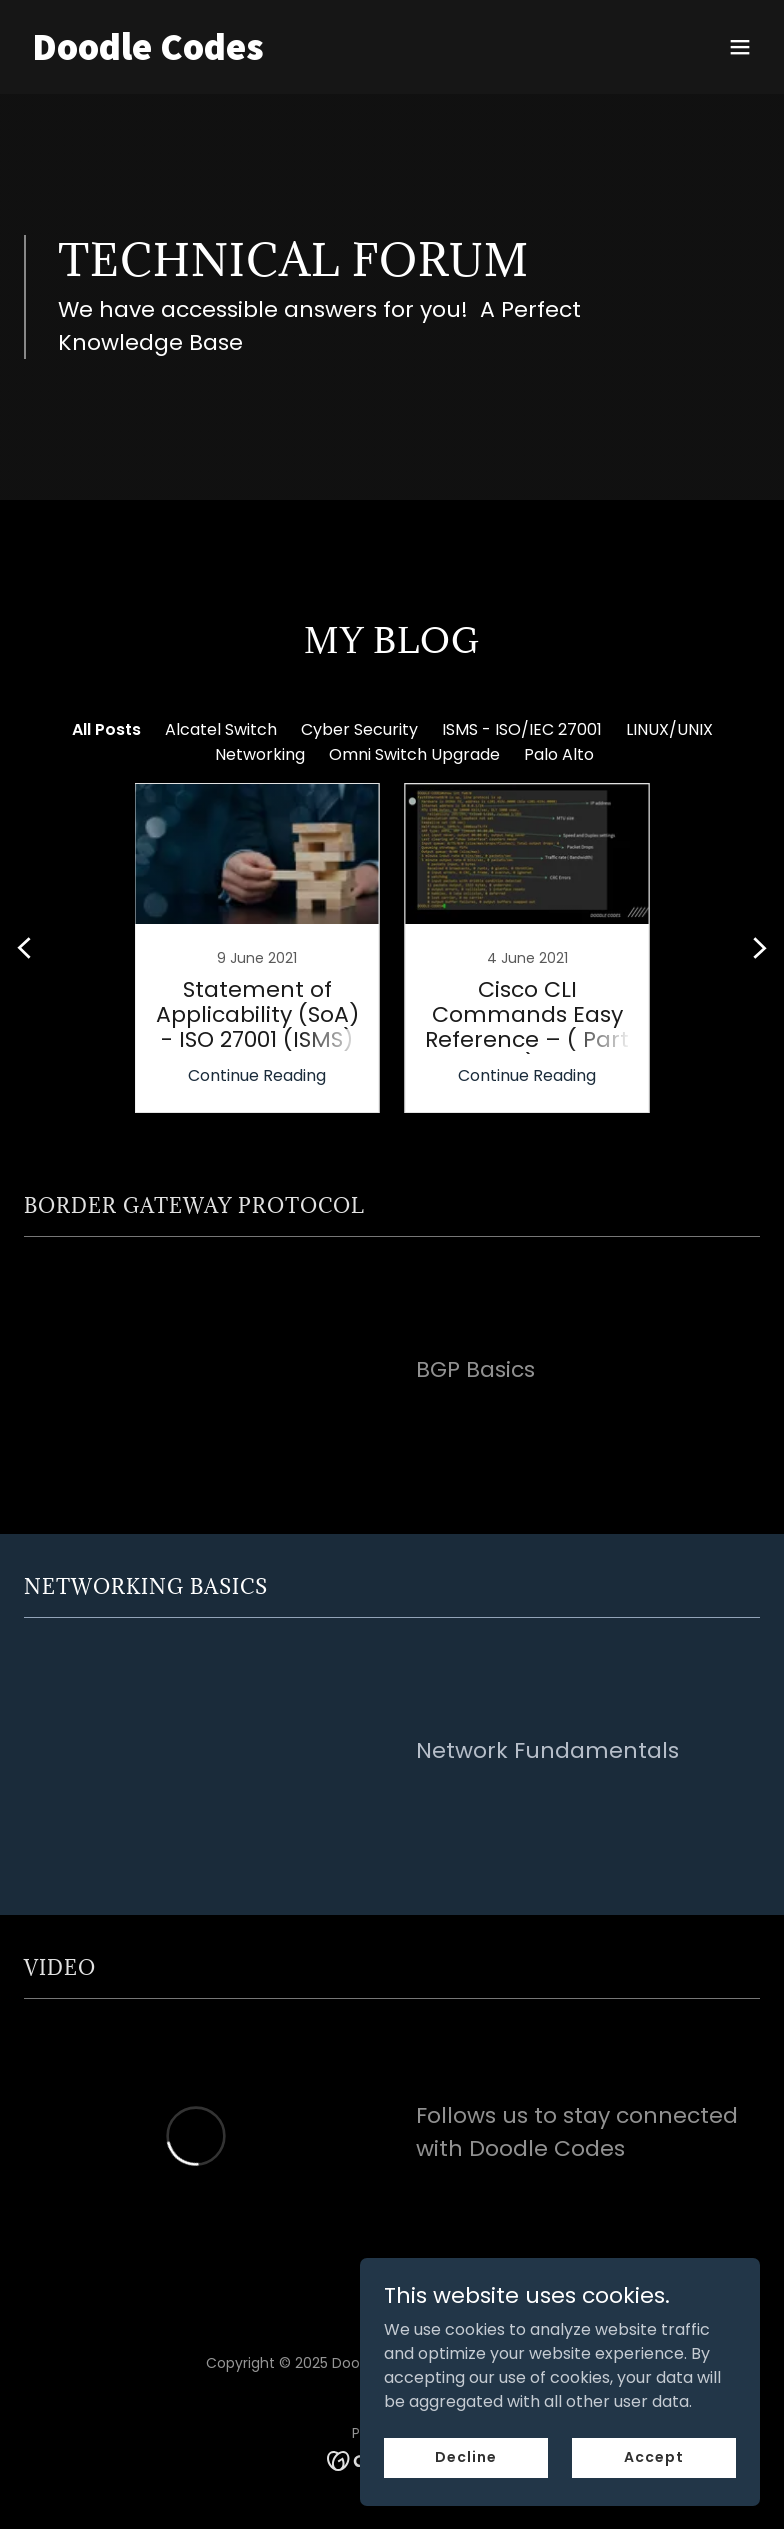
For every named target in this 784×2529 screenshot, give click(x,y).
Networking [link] (260, 754)
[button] (740, 47)
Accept (653, 2457)
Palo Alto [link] (559, 754)
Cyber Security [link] (359, 729)
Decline (465, 2457)
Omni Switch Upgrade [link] (414, 754)
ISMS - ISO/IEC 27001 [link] (522, 729)
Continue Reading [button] (257, 1075)
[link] (148, 54)
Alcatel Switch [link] (221, 729)
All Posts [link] (106, 729)
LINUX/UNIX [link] (669, 729)
